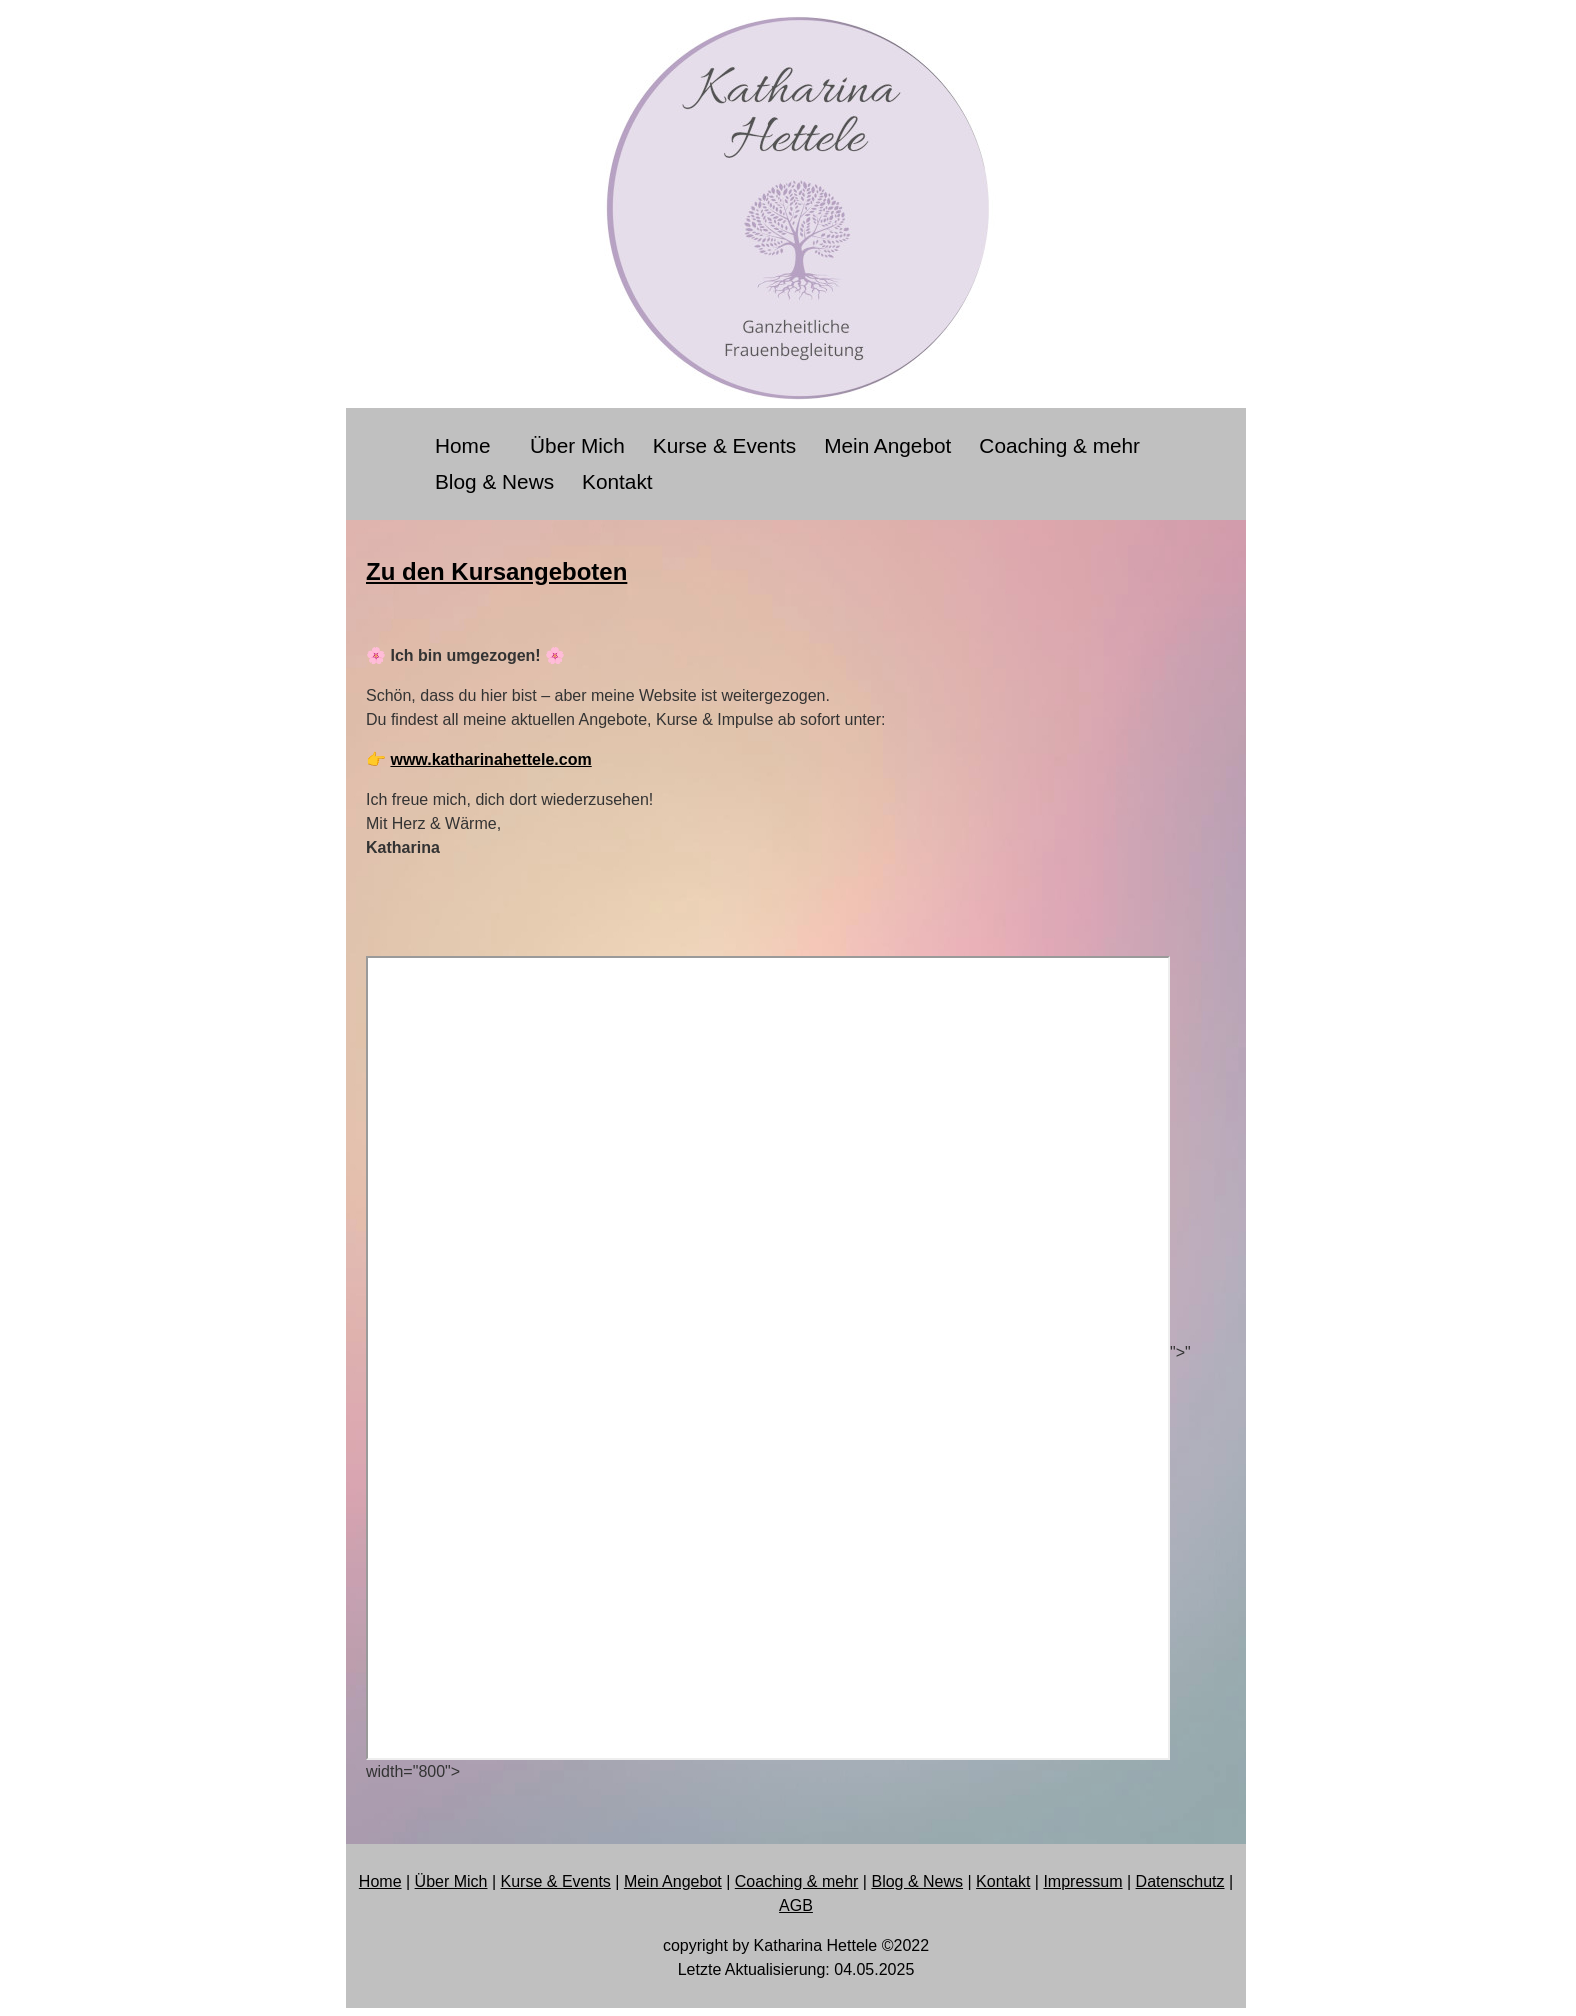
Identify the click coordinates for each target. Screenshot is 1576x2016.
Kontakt (617, 481)
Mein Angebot (887, 445)
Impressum (1082, 1881)
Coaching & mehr (1059, 445)
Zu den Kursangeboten (496, 571)
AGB (796, 1905)
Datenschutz (1180, 1881)
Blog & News (494, 481)
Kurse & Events (724, 445)
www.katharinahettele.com (490, 759)
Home (468, 445)
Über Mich (577, 445)
